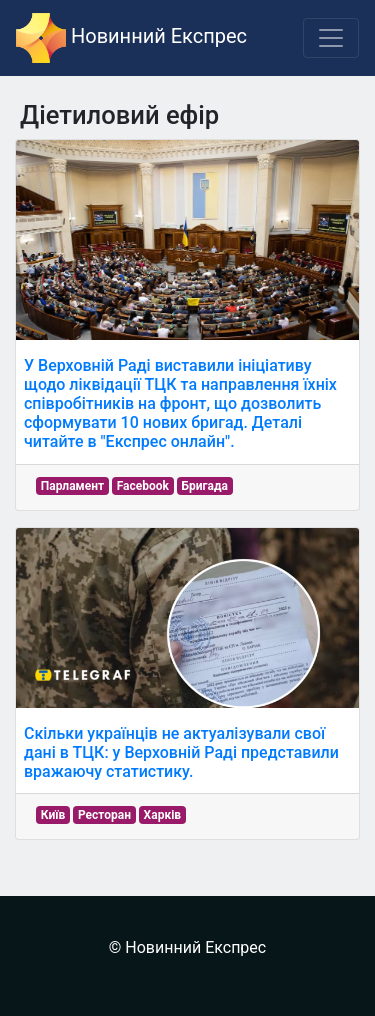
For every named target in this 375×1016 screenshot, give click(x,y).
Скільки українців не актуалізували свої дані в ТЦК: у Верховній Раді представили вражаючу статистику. (181, 752)
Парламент (72, 486)
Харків (163, 815)
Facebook (143, 486)
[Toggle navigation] (331, 38)
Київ (53, 815)
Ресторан (104, 815)
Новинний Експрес (131, 38)
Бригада (205, 486)
